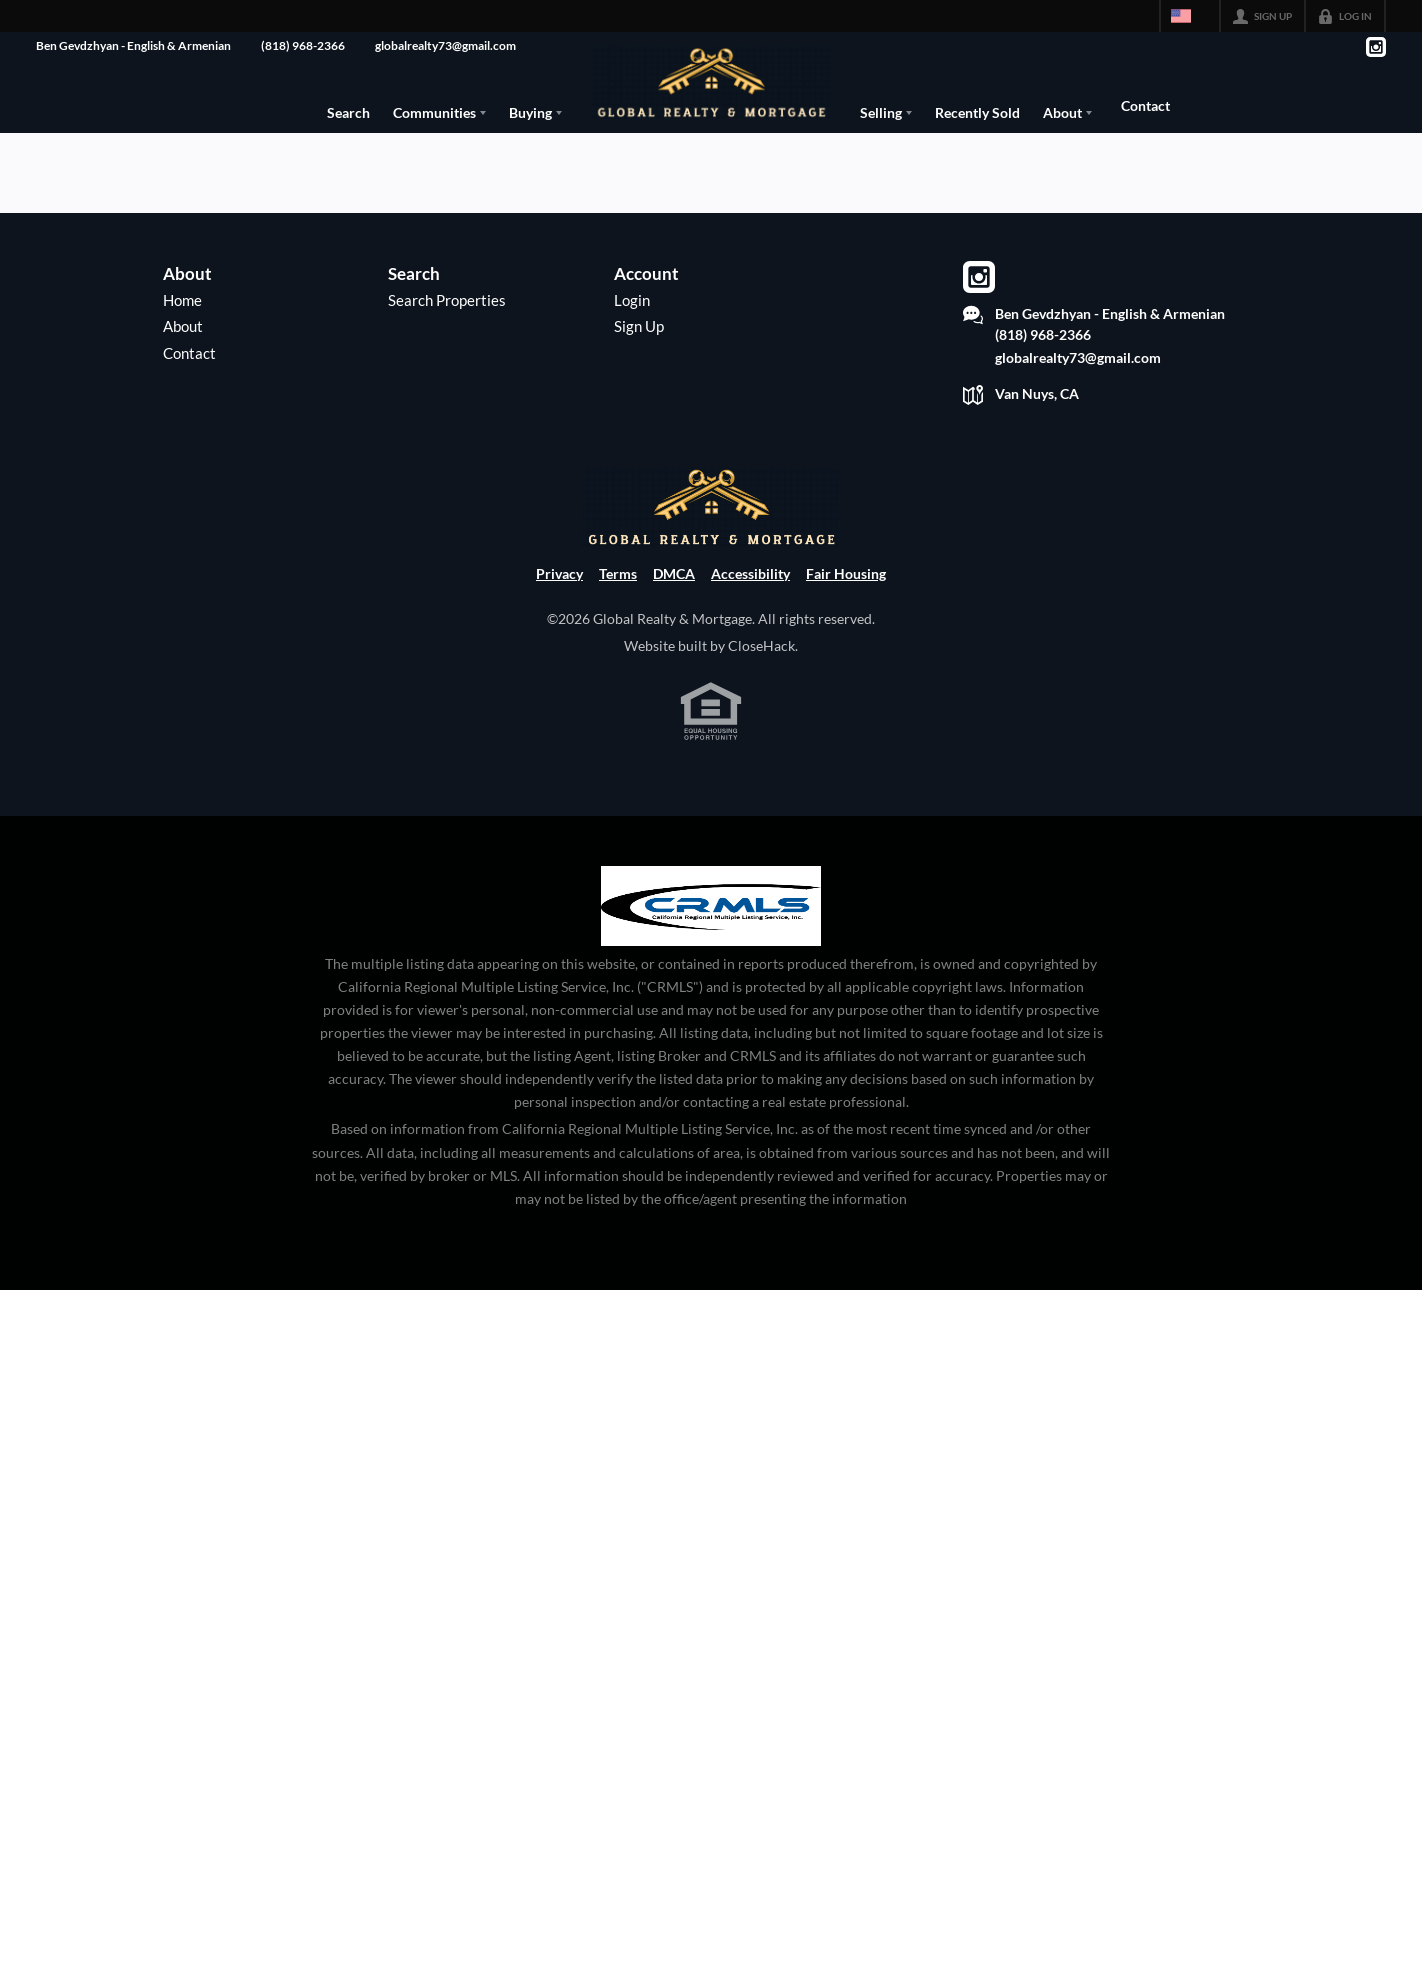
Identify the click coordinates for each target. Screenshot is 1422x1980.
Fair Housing (846, 623)
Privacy (559, 623)
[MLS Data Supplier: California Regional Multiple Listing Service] (711, 956)
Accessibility (750, 623)
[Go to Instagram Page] (1375, 47)
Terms (618, 623)
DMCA (674, 623)
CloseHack (761, 695)
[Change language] (1190, 16)
